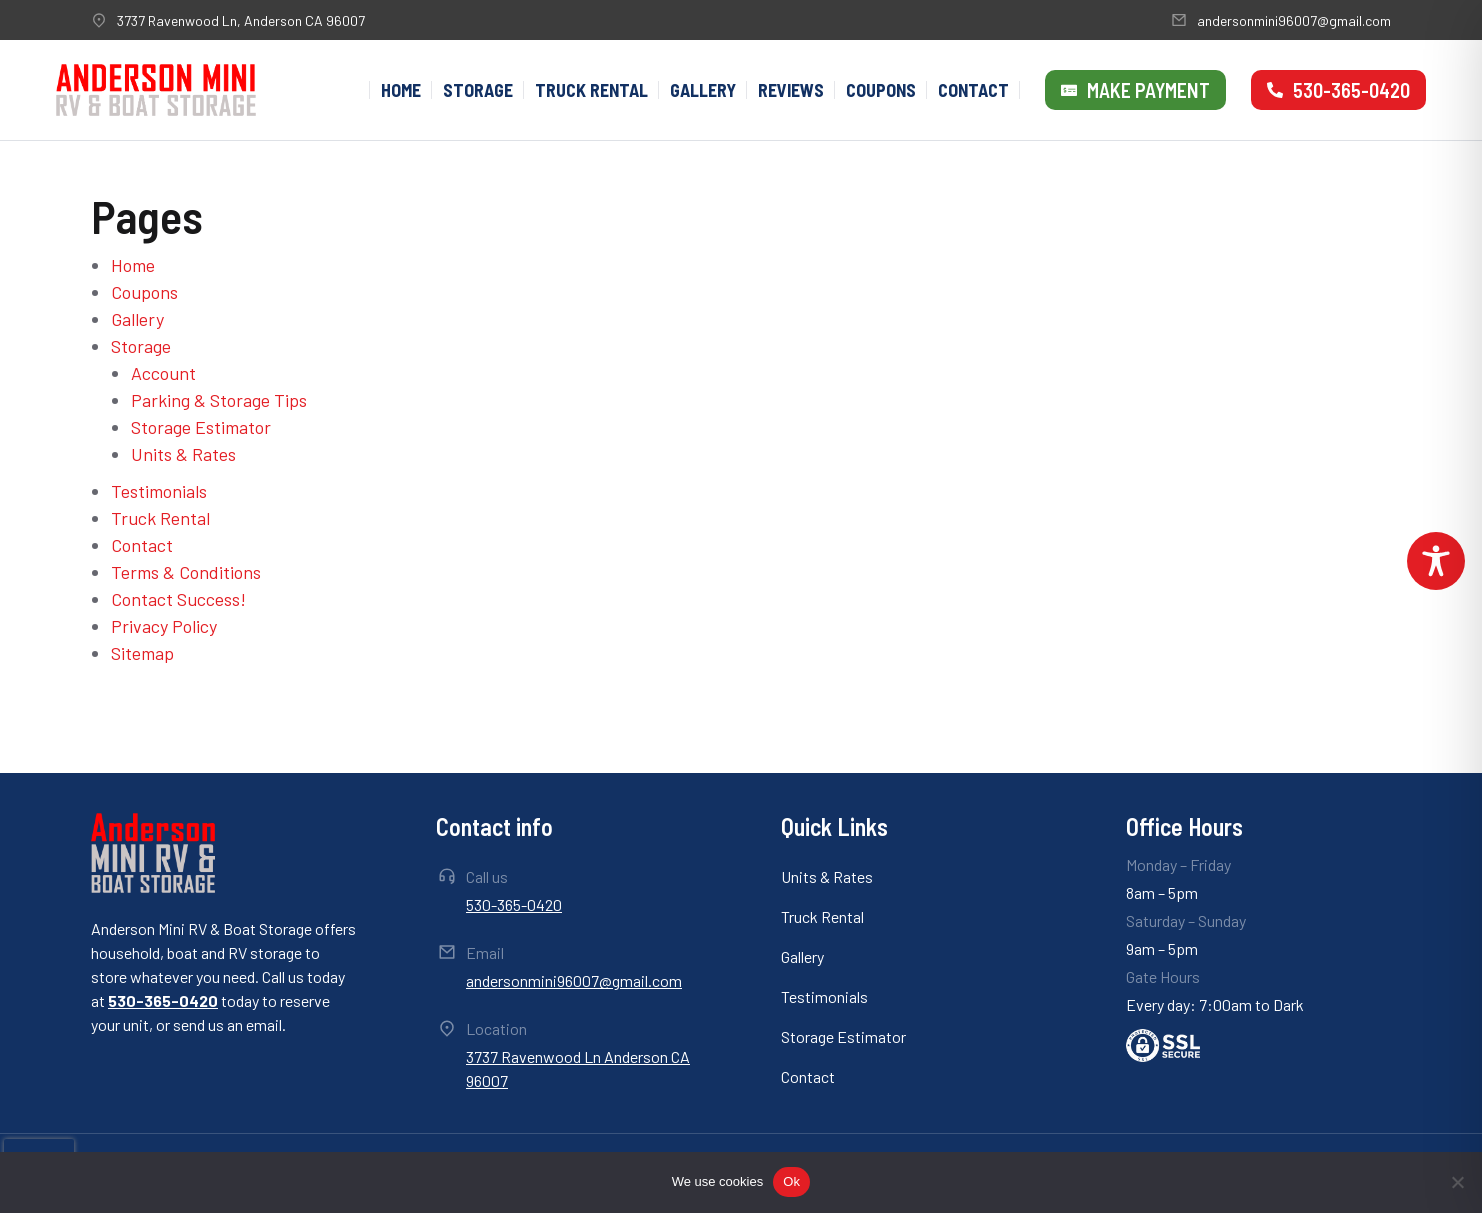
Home (133, 265)
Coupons (144, 292)
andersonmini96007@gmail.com (1294, 20)
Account (163, 373)
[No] (1457, 1182)
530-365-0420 (1338, 90)
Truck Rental (160, 518)
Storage (141, 346)
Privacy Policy (164, 626)
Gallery (137, 319)
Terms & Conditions (186, 572)
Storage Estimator (201, 427)
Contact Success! (178, 599)
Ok (791, 1181)
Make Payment (1135, 90)
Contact (142, 545)
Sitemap (142, 653)
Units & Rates (183, 454)
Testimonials (159, 491)
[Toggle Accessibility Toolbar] (1436, 561)
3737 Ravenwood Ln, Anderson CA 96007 (241, 20)
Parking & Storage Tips (219, 400)
